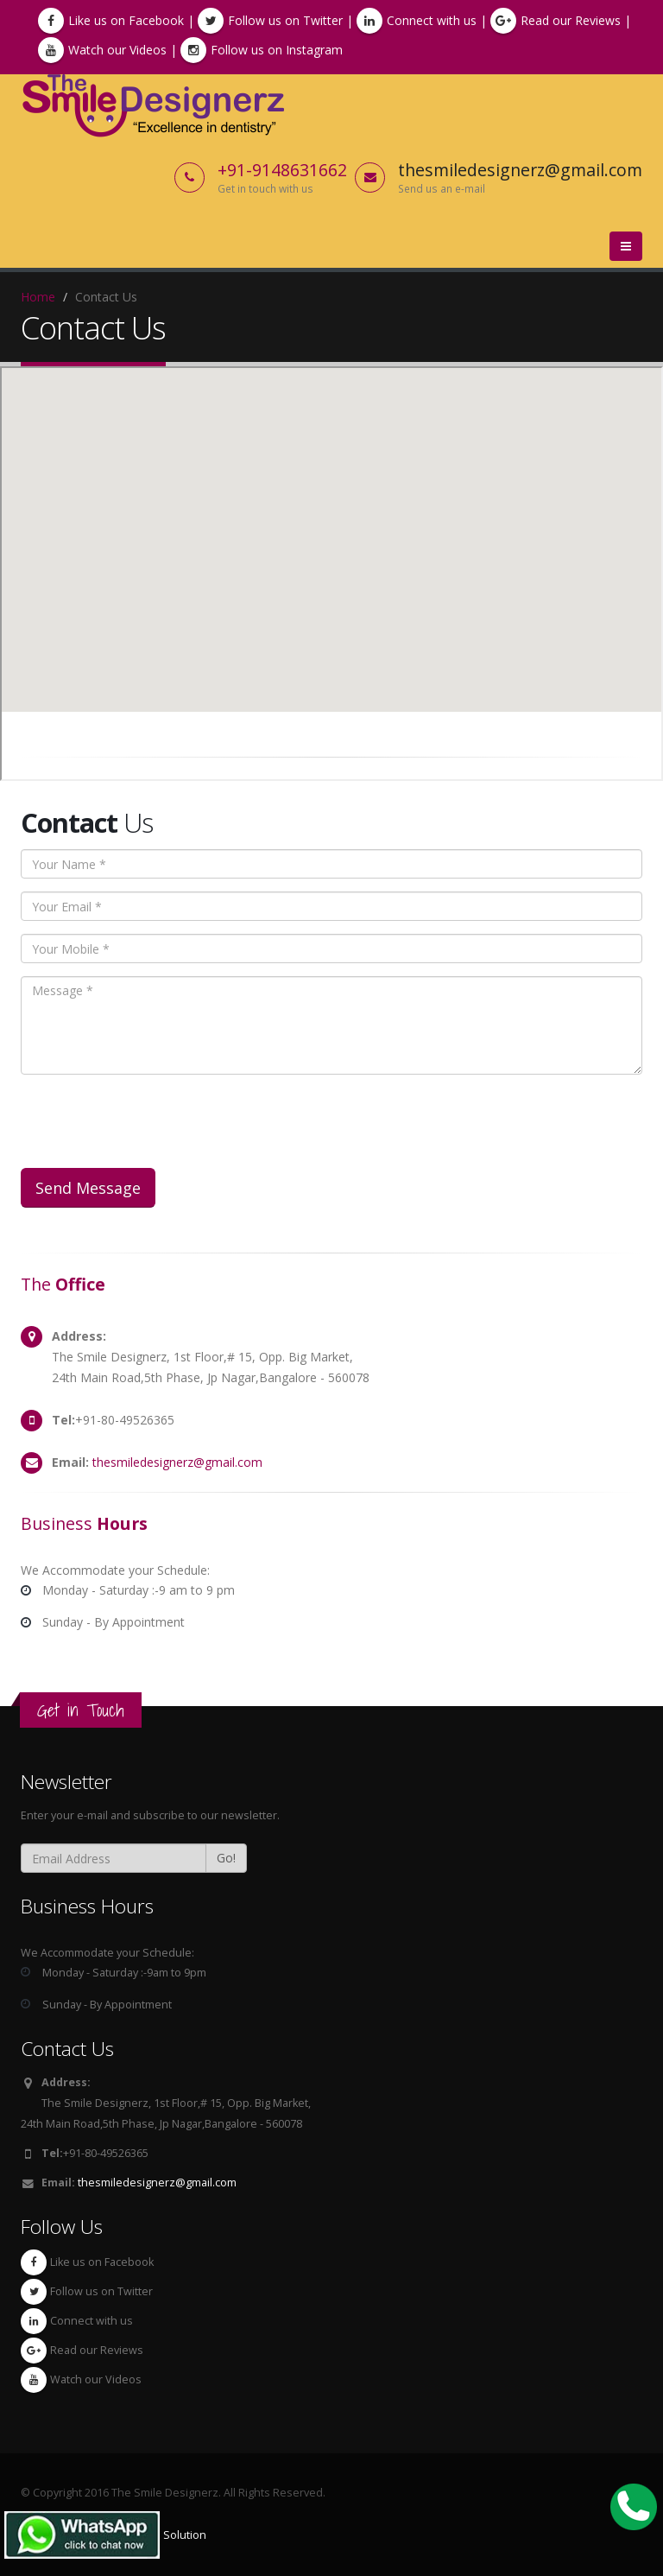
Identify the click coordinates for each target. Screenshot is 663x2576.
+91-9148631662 (282, 169)
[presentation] (152, 1121)
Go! (226, 1858)
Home (38, 297)
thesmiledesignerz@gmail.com (177, 1462)
